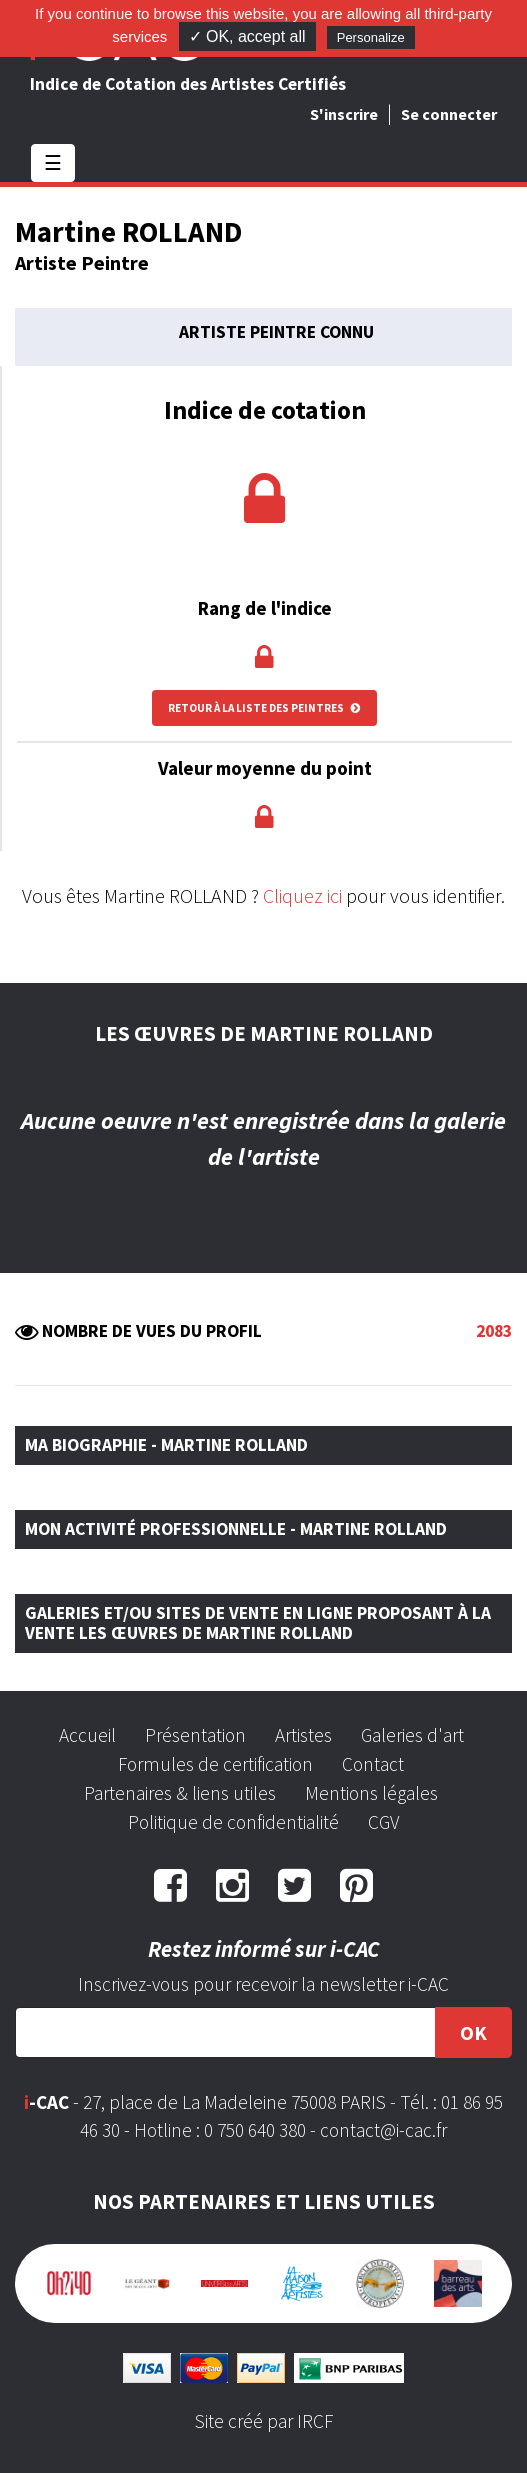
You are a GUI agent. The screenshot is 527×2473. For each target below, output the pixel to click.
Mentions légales (371, 1793)
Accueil (87, 1735)
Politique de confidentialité (233, 1822)
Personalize (371, 37)
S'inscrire (344, 114)
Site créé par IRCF (264, 2421)
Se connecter (449, 114)
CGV (383, 1822)
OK (473, 2032)
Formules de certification (215, 1764)
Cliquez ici (302, 895)
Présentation (195, 1735)
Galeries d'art (412, 1735)
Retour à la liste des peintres (264, 708)
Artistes (303, 1735)
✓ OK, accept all (247, 36)
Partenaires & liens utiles (180, 1793)
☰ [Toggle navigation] (53, 162)
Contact (373, 1764)
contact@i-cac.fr (383, 2130)
